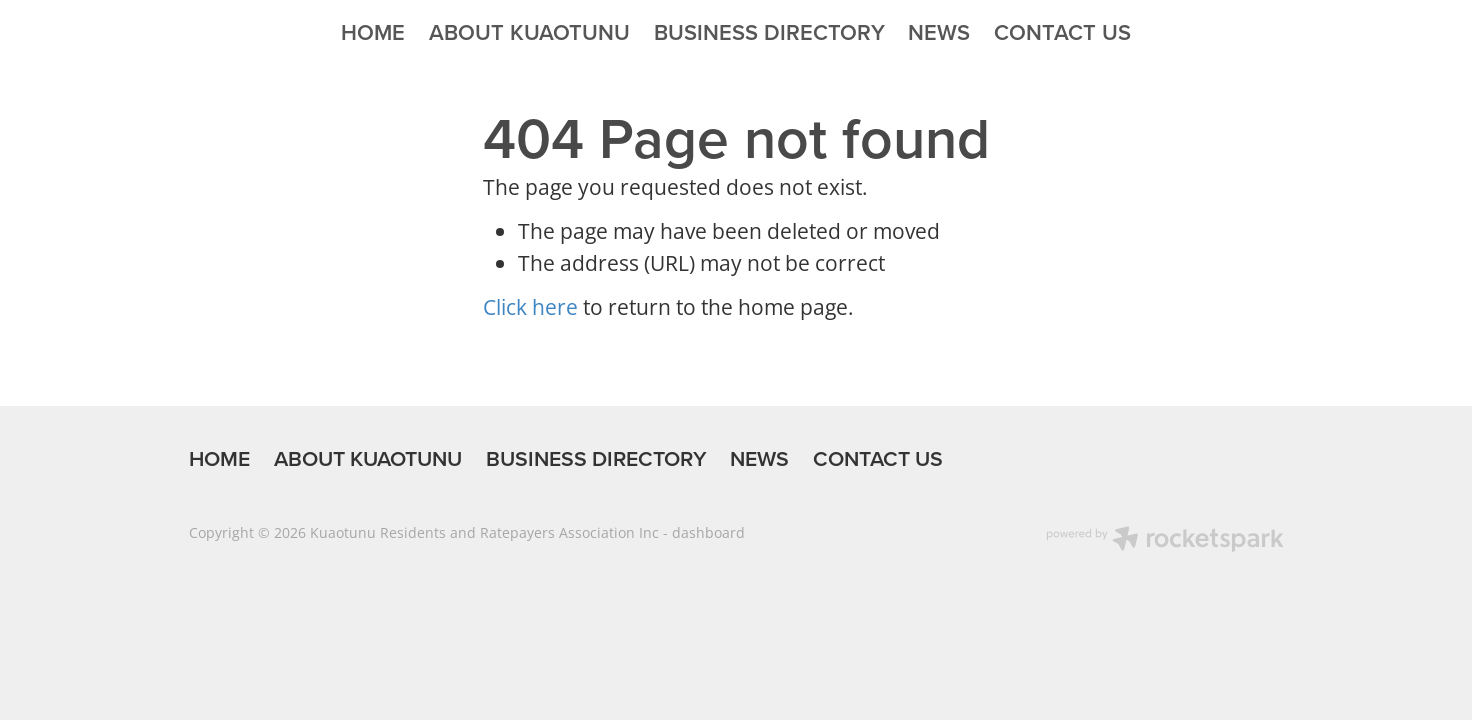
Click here (530, 307)
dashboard (708, 532)
